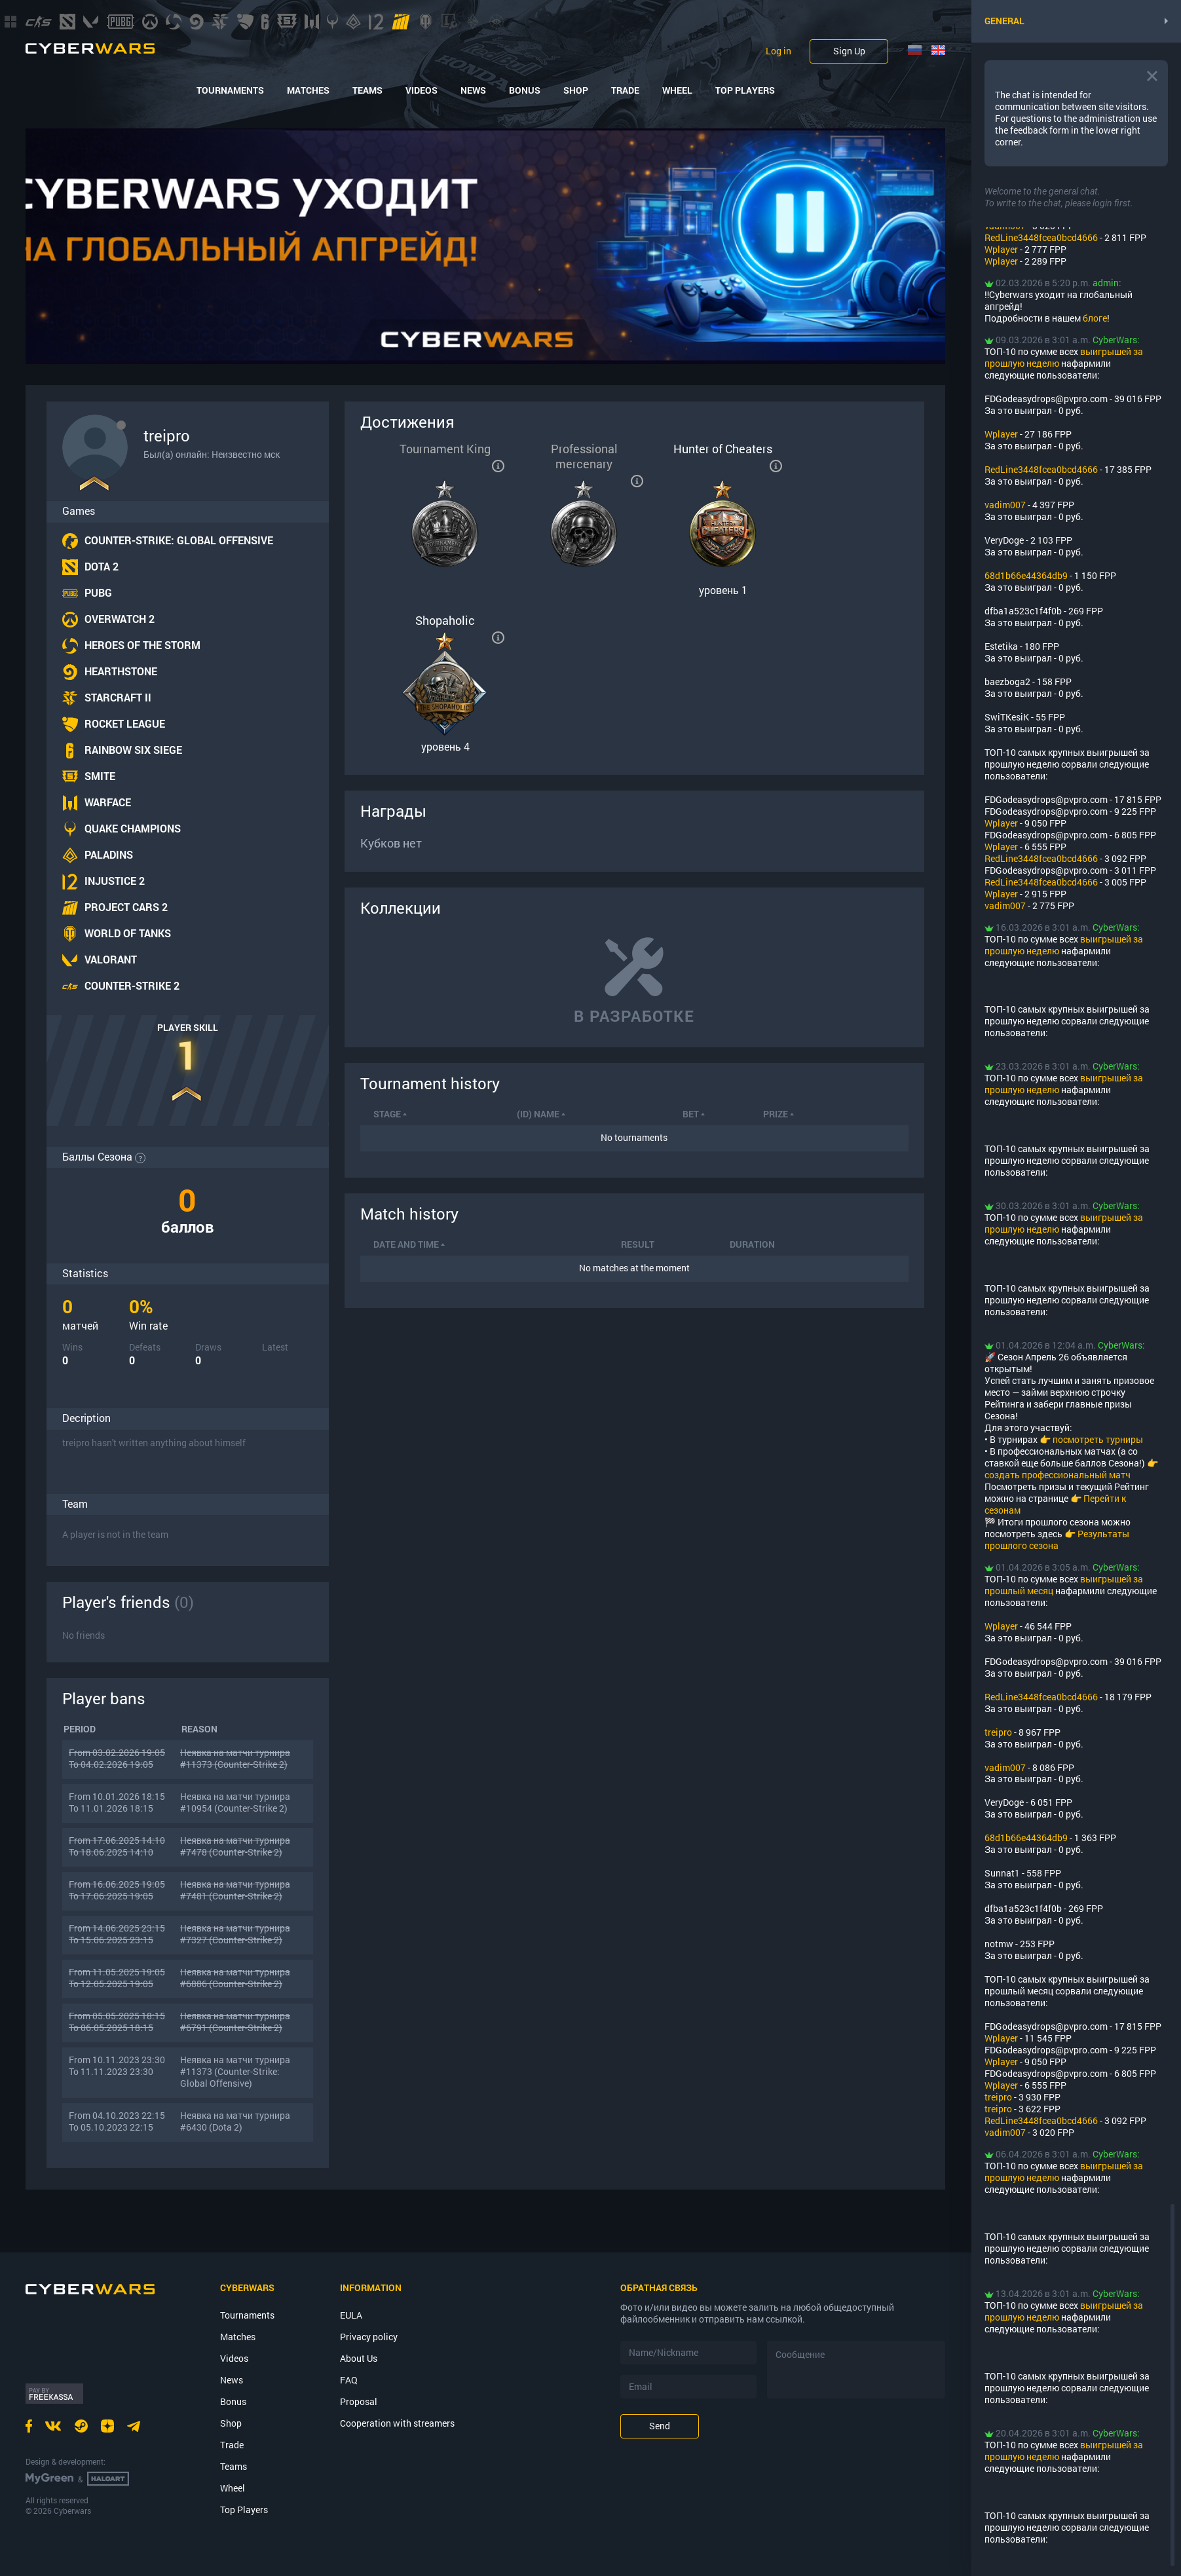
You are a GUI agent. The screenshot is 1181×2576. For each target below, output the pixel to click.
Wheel (677, 90)
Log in (778, 51)
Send (659, 2425)
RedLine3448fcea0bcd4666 (1041, 237)
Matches (308, 90)
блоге (1095, 318)
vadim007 (1005, 504)
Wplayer (1001, 249)
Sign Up (849, 51)
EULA (351, 2315)
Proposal (358, 2401)
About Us (358, 2358)
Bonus (524, 90)
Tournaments (230, 90)
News (473, 90)
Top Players (745, 90)
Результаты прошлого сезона (1056, 1539)
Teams (367, 90)
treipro (998, 1732)
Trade (625, 90)
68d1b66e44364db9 (1026, 575)
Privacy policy (369, 2336)
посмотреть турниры (1098, 1439)
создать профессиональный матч (1057, 1474)
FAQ (349, 2380)
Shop (575, 90)
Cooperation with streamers (397, 2423)
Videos (421, 90)
